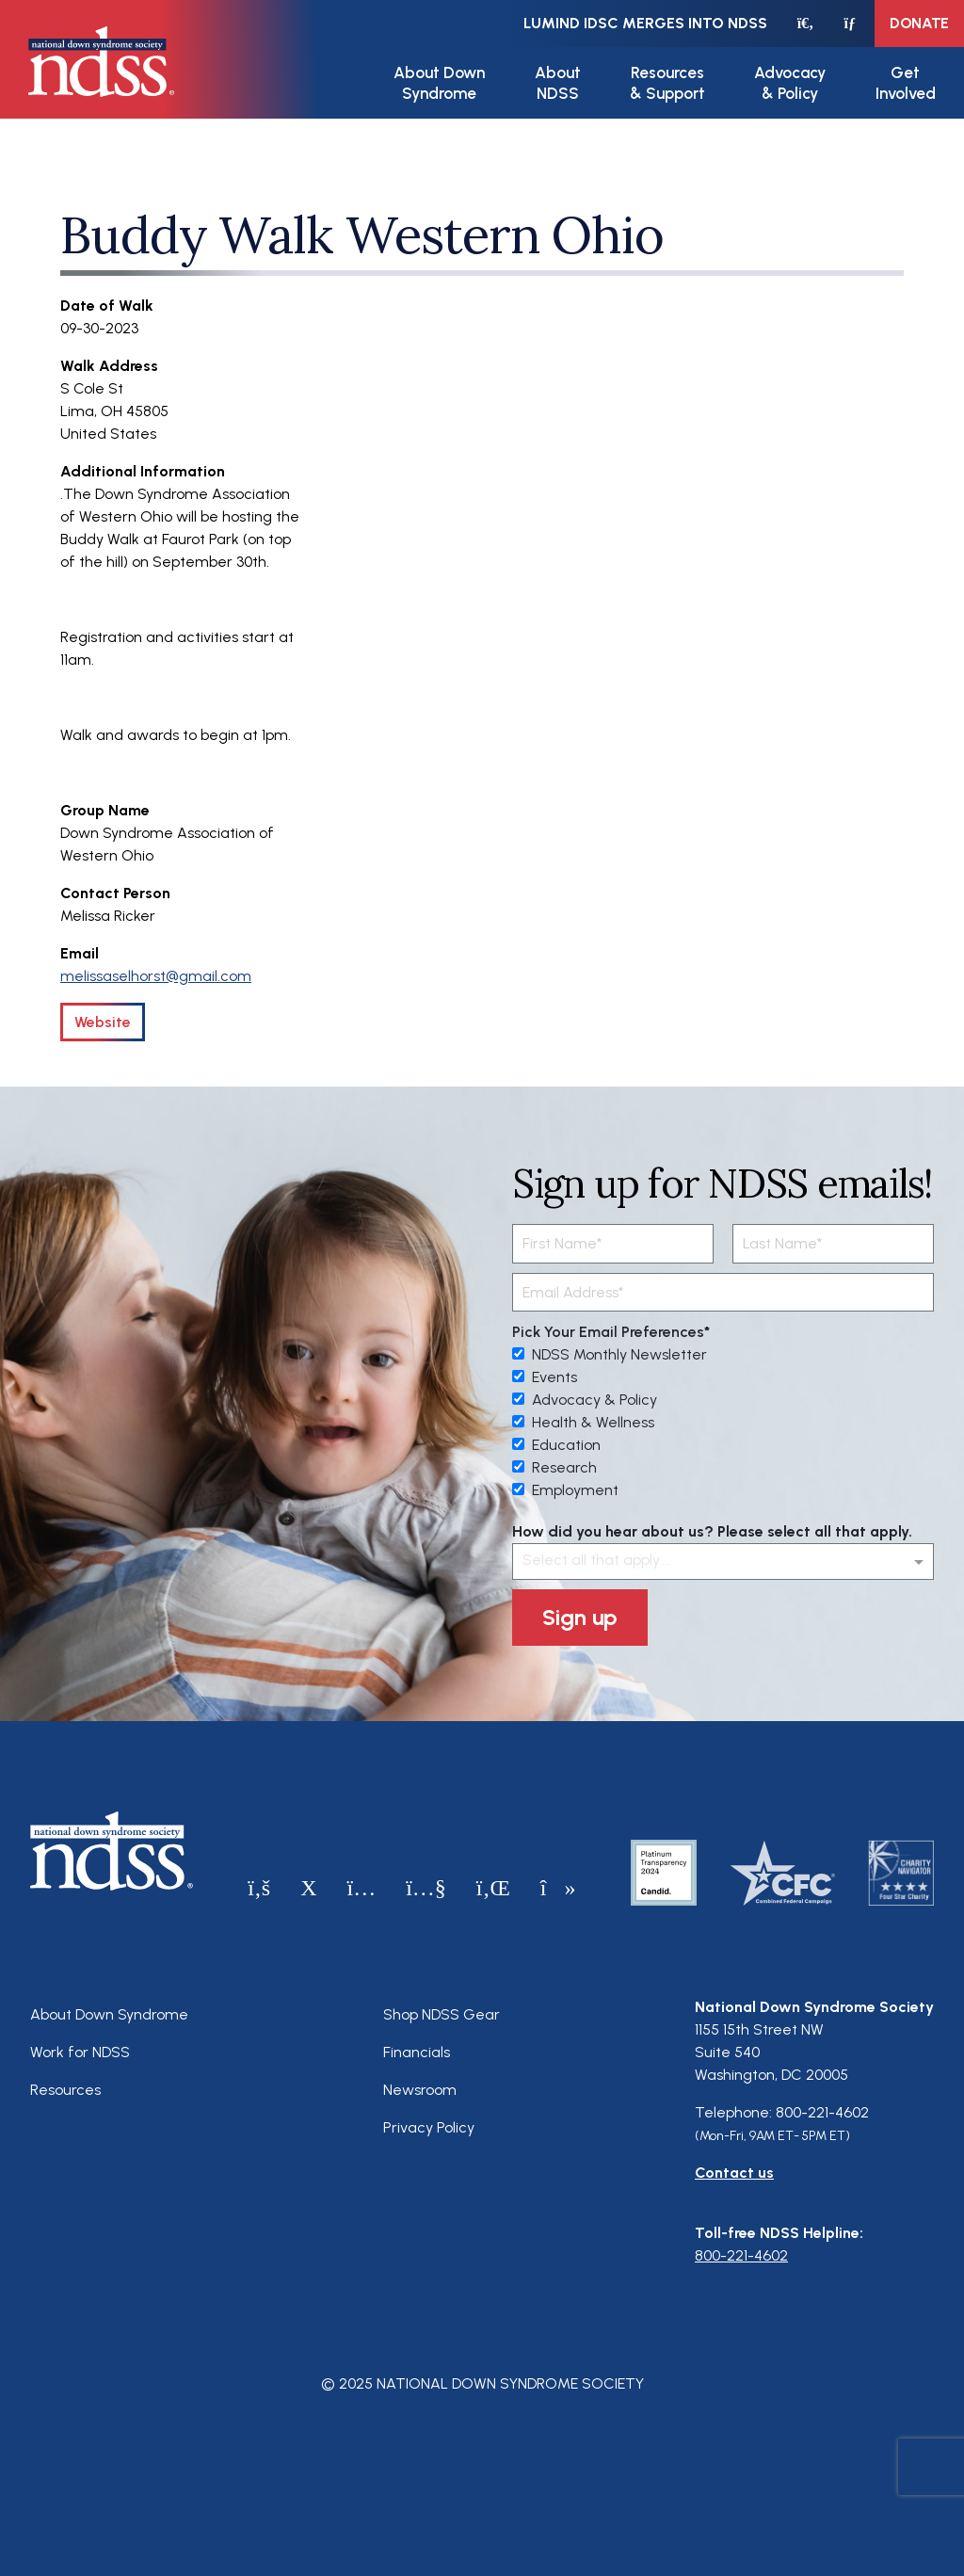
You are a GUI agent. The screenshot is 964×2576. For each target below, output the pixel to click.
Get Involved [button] (906, 83)
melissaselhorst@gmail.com (155, 976)
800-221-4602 (741, 2255)
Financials (416, 2052)
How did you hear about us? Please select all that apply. (712, 1531)
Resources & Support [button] (667, 83)
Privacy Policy (428, 2127)
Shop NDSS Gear (441, 2014)
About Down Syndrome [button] (439, 83)
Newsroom (420, 2090)
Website (102, 1022)
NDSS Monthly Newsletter (609, 1354)
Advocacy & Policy (584, 1400)
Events (544, 1377)
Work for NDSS (80, 2052)
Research (554, 1467)
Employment (565, 1490)
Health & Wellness (583, 1422)
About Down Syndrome (109, 2014)
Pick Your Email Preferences (608, 1332)
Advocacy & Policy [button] (790, 83)
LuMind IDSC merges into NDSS (645, 23)
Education (556, 1445)
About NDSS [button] (558, 83)
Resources (65, 2090)
